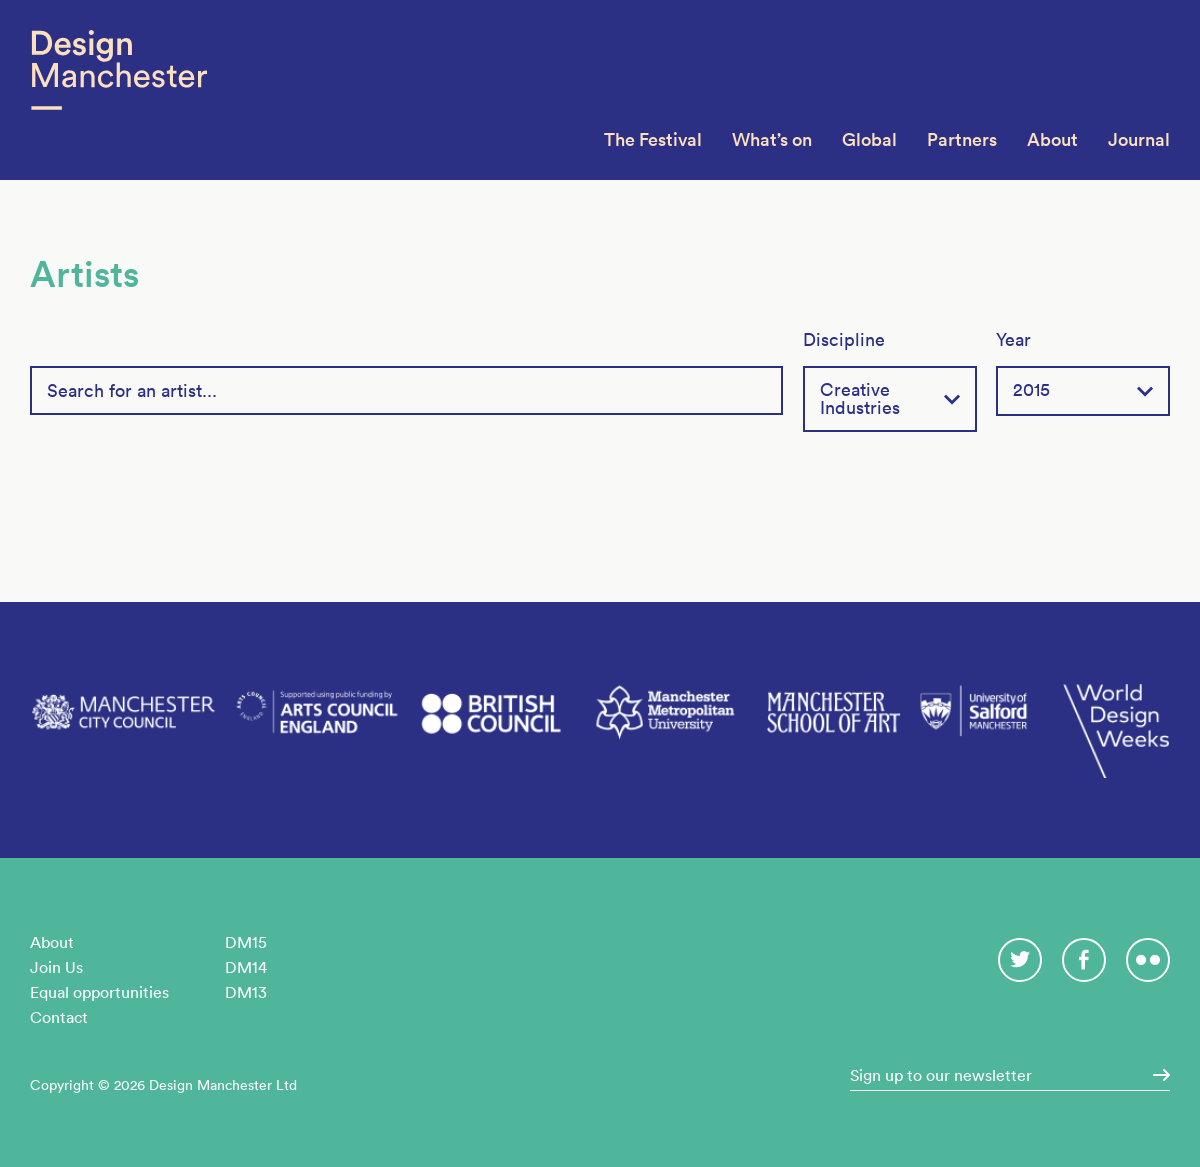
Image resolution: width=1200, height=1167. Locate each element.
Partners (962, 139)
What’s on (772, 139)
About (1052, 139)
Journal (1139, 139)
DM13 (246, 992)
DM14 (246, 967)
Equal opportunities (99, 992)
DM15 (246, 942)
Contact (59, 1017)
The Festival (653, 139)
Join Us (56, 967)
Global (869, 139)
